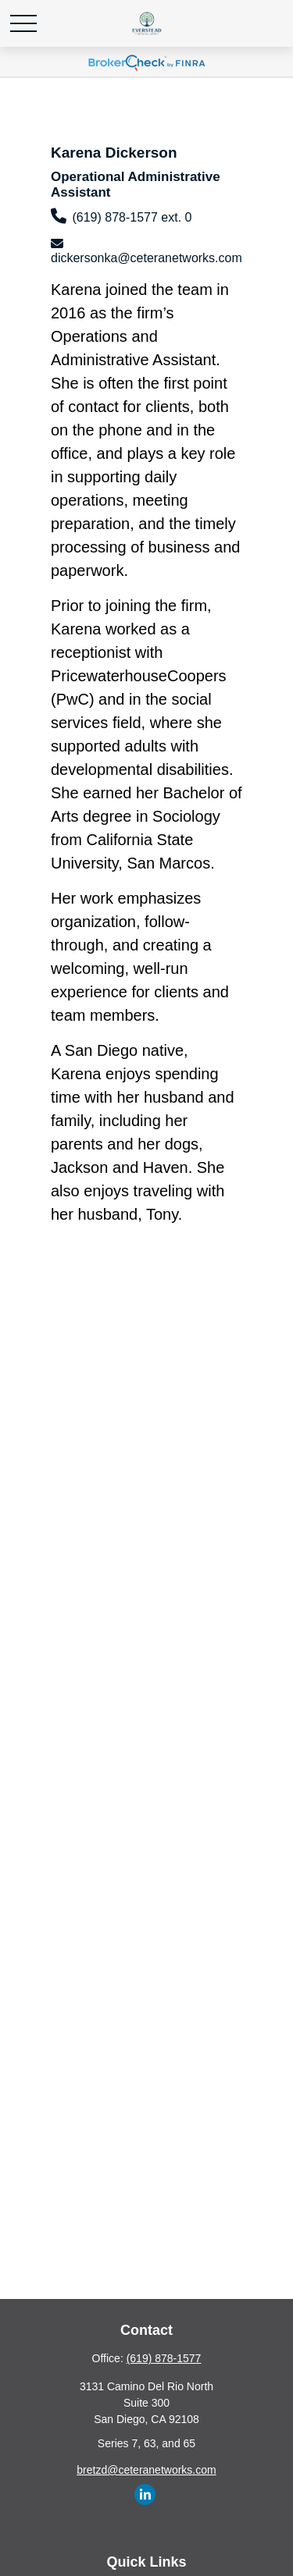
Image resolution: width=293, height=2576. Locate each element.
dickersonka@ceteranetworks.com (146, 258)
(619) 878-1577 (164, 2358)
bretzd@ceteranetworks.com (146, 2470)
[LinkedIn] (144, 2494)
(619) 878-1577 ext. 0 (131, 217)
